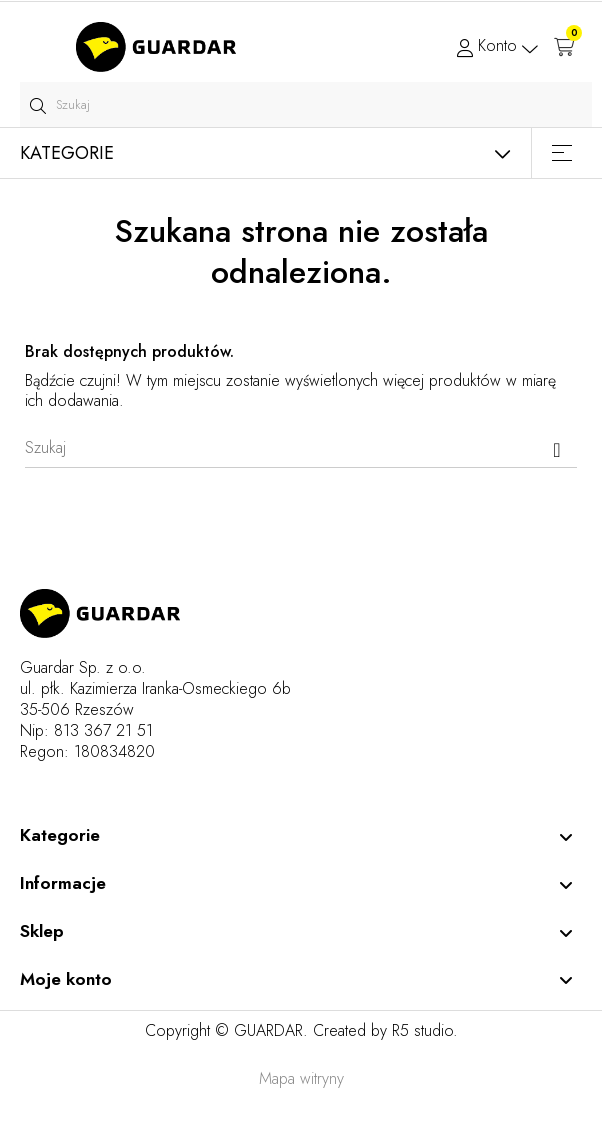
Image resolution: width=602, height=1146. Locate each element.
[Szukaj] (301, 448)
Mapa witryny (301, 1078)
